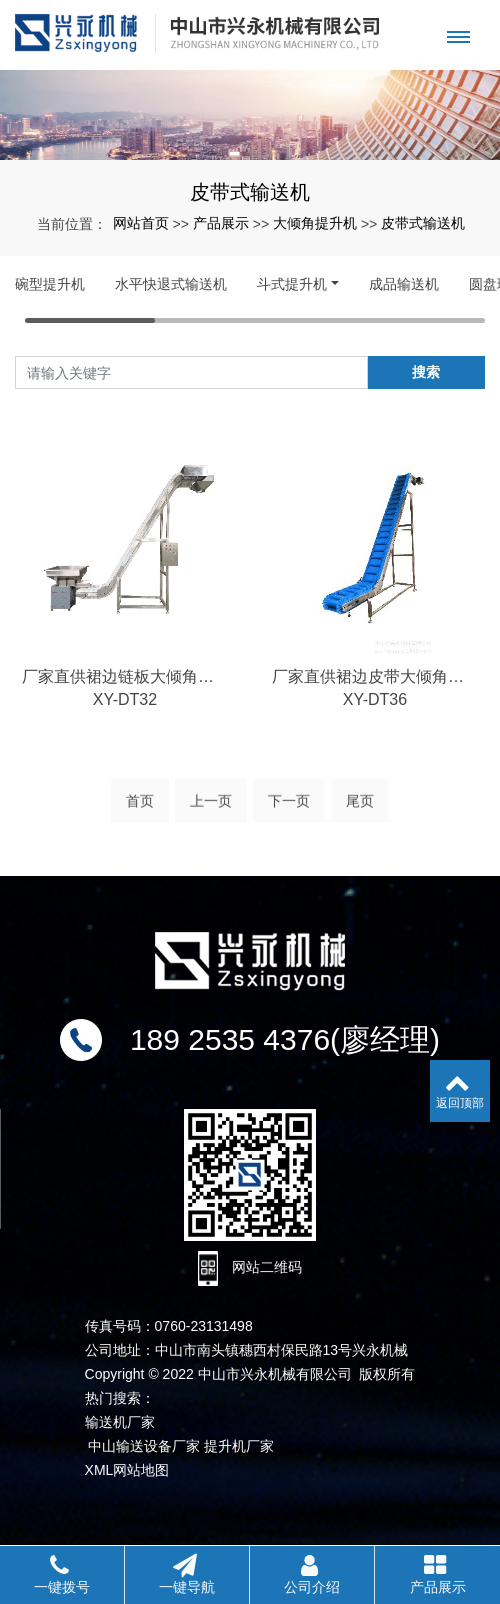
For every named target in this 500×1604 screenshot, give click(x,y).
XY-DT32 (125, 723)
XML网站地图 (127, 1470)
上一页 (211, 812)
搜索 (426, 372)
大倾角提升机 (315, 223)
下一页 (289, 812)
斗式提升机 (292, 284)
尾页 (360, 812)
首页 (140, 812)
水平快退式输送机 (171, 284)
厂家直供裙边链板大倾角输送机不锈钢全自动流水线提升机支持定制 (125, 700)
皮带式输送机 (423, 223)
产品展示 (221, 223)
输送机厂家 (120, 1422)
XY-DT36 (375, 723)
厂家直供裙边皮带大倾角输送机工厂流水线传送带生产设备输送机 (375, 700)
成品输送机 (404, 284)
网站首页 (141, 223)
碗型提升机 (50, 284)
